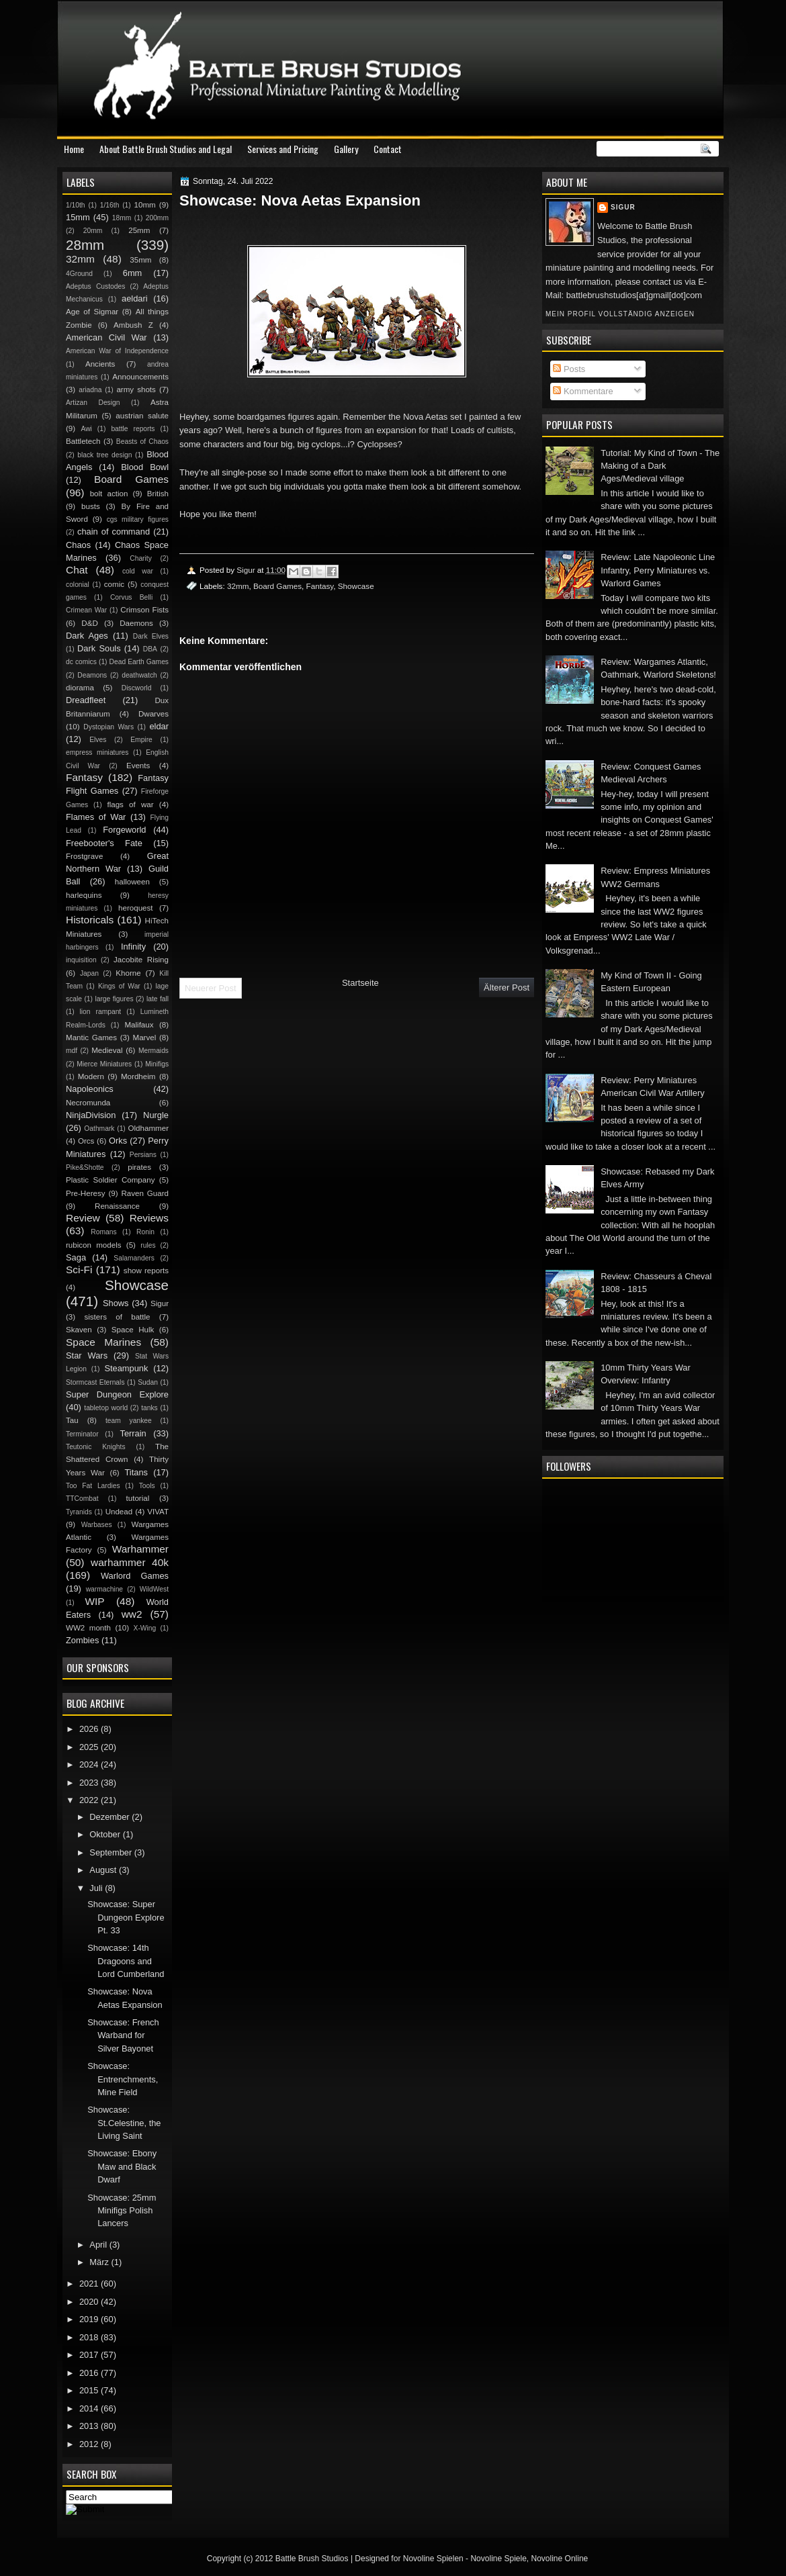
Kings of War (119, 986)
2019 (90, 2319)
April (99, 2245)
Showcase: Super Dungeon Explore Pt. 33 (125, 1917)
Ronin (145, 1232)
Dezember (110, 1817)
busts (90, 506)
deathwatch (139, 675)
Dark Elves (151, 636)
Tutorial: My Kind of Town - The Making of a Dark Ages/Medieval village (660, 466)
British (158, 494)
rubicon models (94, 1245)
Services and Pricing (282, 149)
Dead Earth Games (139, 661)
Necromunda (88, 1103)
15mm (78, 217)
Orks (118, 1141)
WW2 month (88, 1628)
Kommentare (583, 391)
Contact (388, 149)
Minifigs (157, 1064)
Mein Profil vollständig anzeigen (620, 314)
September (111, 1852)
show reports (146, 1271)
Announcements (140, 377)
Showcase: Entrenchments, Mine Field (122, 2079)
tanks (149, 1408)
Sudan (148, 1382)
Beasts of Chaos (142, 441)
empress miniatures (97, 752)
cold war (137, 571)
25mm (139, 230)
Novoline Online (559, 2558)
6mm (132, 273)
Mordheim (138, 1076)
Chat (77, 570)
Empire (141, 739)
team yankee (128, 1420)
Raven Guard (145, 1193)
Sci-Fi (79, 1269)
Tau (72, 1420)
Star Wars (86, 1355)
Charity (141, 558)
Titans (136, 1472)
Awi (86, 428)
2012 (90, 2444)
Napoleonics (90, 1089)
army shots (135, 389)
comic (114, 584)
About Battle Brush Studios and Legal (165, 149)
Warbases (96, 1524)
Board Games (277, 586)
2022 (90, 1800)
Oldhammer (148, 1128)
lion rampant (101, 1011)
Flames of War (96, 817)
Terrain (133, 1433)
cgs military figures (138, 519)
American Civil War (106, 337)
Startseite (360, 983)
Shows (116, 1303)
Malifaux (138, 1025)
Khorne (128, 973)
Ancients (100, 364)
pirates (139, 1167)
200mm (157, 218)
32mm (238, 586)
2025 (90, 1747)
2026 (90, 1729)
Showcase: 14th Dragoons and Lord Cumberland (125, 1961)
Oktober (105, 1834)
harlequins (83, 895)
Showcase (356, 586)
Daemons (136, 623)
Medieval (106, 1050)
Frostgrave (84, 856)
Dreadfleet (85, 700)
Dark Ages (87, 636)
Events (138, 766)
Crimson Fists (144, 610)
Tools (147, 1485)
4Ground (79, 273)
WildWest (154, 1589)
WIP (94, 1601)
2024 (90, 1764)
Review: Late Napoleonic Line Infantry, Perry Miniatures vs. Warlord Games (658, 570)
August (104, 1870)
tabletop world (106, 1408)
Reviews (149, 1218)
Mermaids (153, 1050)
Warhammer (140, 1549)
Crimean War (86, 610)
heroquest (135, 908)
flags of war (130, 804)
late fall (157, 999)
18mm (122, 218)
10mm (145, 205)
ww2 (132, 1614)
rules (147, 1245)
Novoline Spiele (498, 2558)
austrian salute (142, 416)
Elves (97, 739)
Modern (91, 1076)
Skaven (79, 1330)
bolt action (109, 494)
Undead (119, 1512)
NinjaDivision (91, 1115)
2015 (90, 2390)
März (100, 2262)
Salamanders (134, 1258)
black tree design (104, 455)
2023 (90, 1783)
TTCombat (82, 1498)
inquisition (81, 960)
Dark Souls (99, 648)
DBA (150, 649)
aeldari (135, 298)
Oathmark (99, 1128)
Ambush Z (133, 325)
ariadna (90, 390)
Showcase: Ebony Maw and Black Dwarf (122, 2166)
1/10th (75, 205)
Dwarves (153, 714)
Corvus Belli (131, 597)
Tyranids (79, 1512)
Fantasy (320, 586)
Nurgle (156, 1115)
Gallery (346, 149)
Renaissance (117, 1206)
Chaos (78, 545)
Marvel (144, 1037)
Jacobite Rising (141, 960)
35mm (140, 260)
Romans (103, 1232)
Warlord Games (135, 1576)
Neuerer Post (210, 988)
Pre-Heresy (85, 1193)
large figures (114, 999)
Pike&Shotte (85, 1167)
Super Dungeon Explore (117, 1394)
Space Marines (103, 1342)
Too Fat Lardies (93, 1485)
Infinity (133, 946)
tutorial (138, 1498)
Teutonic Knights (96, 1447)
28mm (85, 244)
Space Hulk (133, 1330)
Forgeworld (124, 830)
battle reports (133, 428)
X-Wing (145, 1628)
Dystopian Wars (108, 727)
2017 (90, 2355)
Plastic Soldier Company (110, 1180)
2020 (90, 2302)
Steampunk (126, 1368)
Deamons (92, 675)
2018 (90, 2337)
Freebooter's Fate (104, 843)
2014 (90, 2408)
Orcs (86, 1141)
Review (83, 1218)
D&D (89, 623)
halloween (132, 882)
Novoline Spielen (433, 2558)
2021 (90, 2284)
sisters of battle (117, 1317)
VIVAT (158, 1512)
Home (74, 149)
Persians (143, 1154)
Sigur (623, 207)
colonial (77, 584)
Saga (76, 1257)
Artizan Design (93, 402)
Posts (569, 369)
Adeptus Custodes (95, 286)
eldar (159, 726)
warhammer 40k (130, 1562)
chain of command (113, 531)
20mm (93, 230)
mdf (71, 1050)
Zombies (82, 1640)
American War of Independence (117, 351)
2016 (90, 2373)
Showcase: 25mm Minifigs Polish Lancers (121, 2211)
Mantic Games (91, 1037)
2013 (90, 2426)
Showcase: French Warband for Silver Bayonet (123, 2035)
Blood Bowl (145, 467)
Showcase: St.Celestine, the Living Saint (124, 2123)
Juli (97, 1888)
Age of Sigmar (92, 312)
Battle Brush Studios (312, 2558)
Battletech (83, 441)
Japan (89, 973)
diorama (80, 688)
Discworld (137, 688)
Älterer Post (506, 987)
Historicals (90, 919)
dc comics (81, 661)
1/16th (110, 205)
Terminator (82, 1434)
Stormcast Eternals (95, 1382)
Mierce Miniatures (104, 1064)
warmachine (104, 1589)
